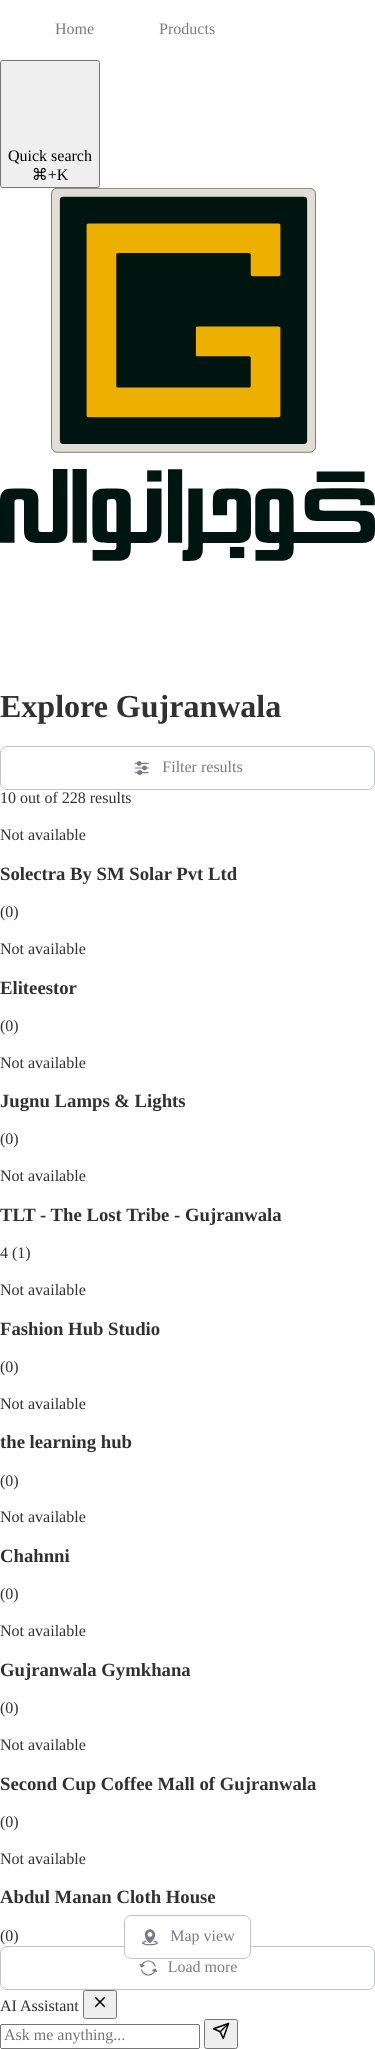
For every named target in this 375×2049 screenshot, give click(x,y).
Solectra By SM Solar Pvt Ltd (118, 874)
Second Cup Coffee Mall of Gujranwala (158, 1784)
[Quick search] (50, 124)
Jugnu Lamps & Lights (93, 1101)
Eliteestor (38, 988)
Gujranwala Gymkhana (95, 1670)
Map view (187, 1937)
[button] (25, 642)
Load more (188, 1968)
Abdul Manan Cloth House (108, 1897)
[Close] (100, 2004)
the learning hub (66, 1442)
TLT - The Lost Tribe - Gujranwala (141, 1215)
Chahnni (35, 1556)
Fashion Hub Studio (80, 1329)
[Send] (221, 2033)
